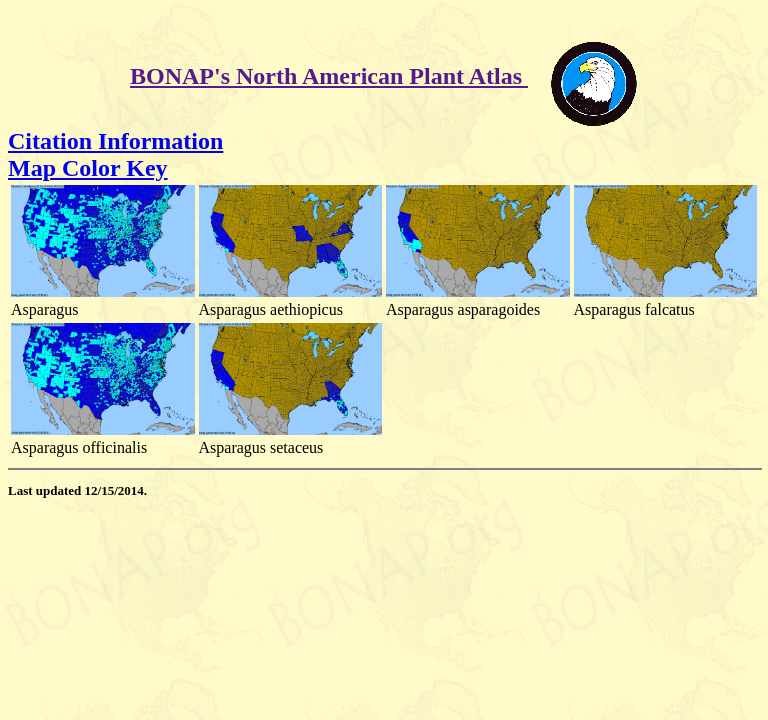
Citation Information (115, 141)
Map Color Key (88, 168)
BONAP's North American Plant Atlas (329, 76)
